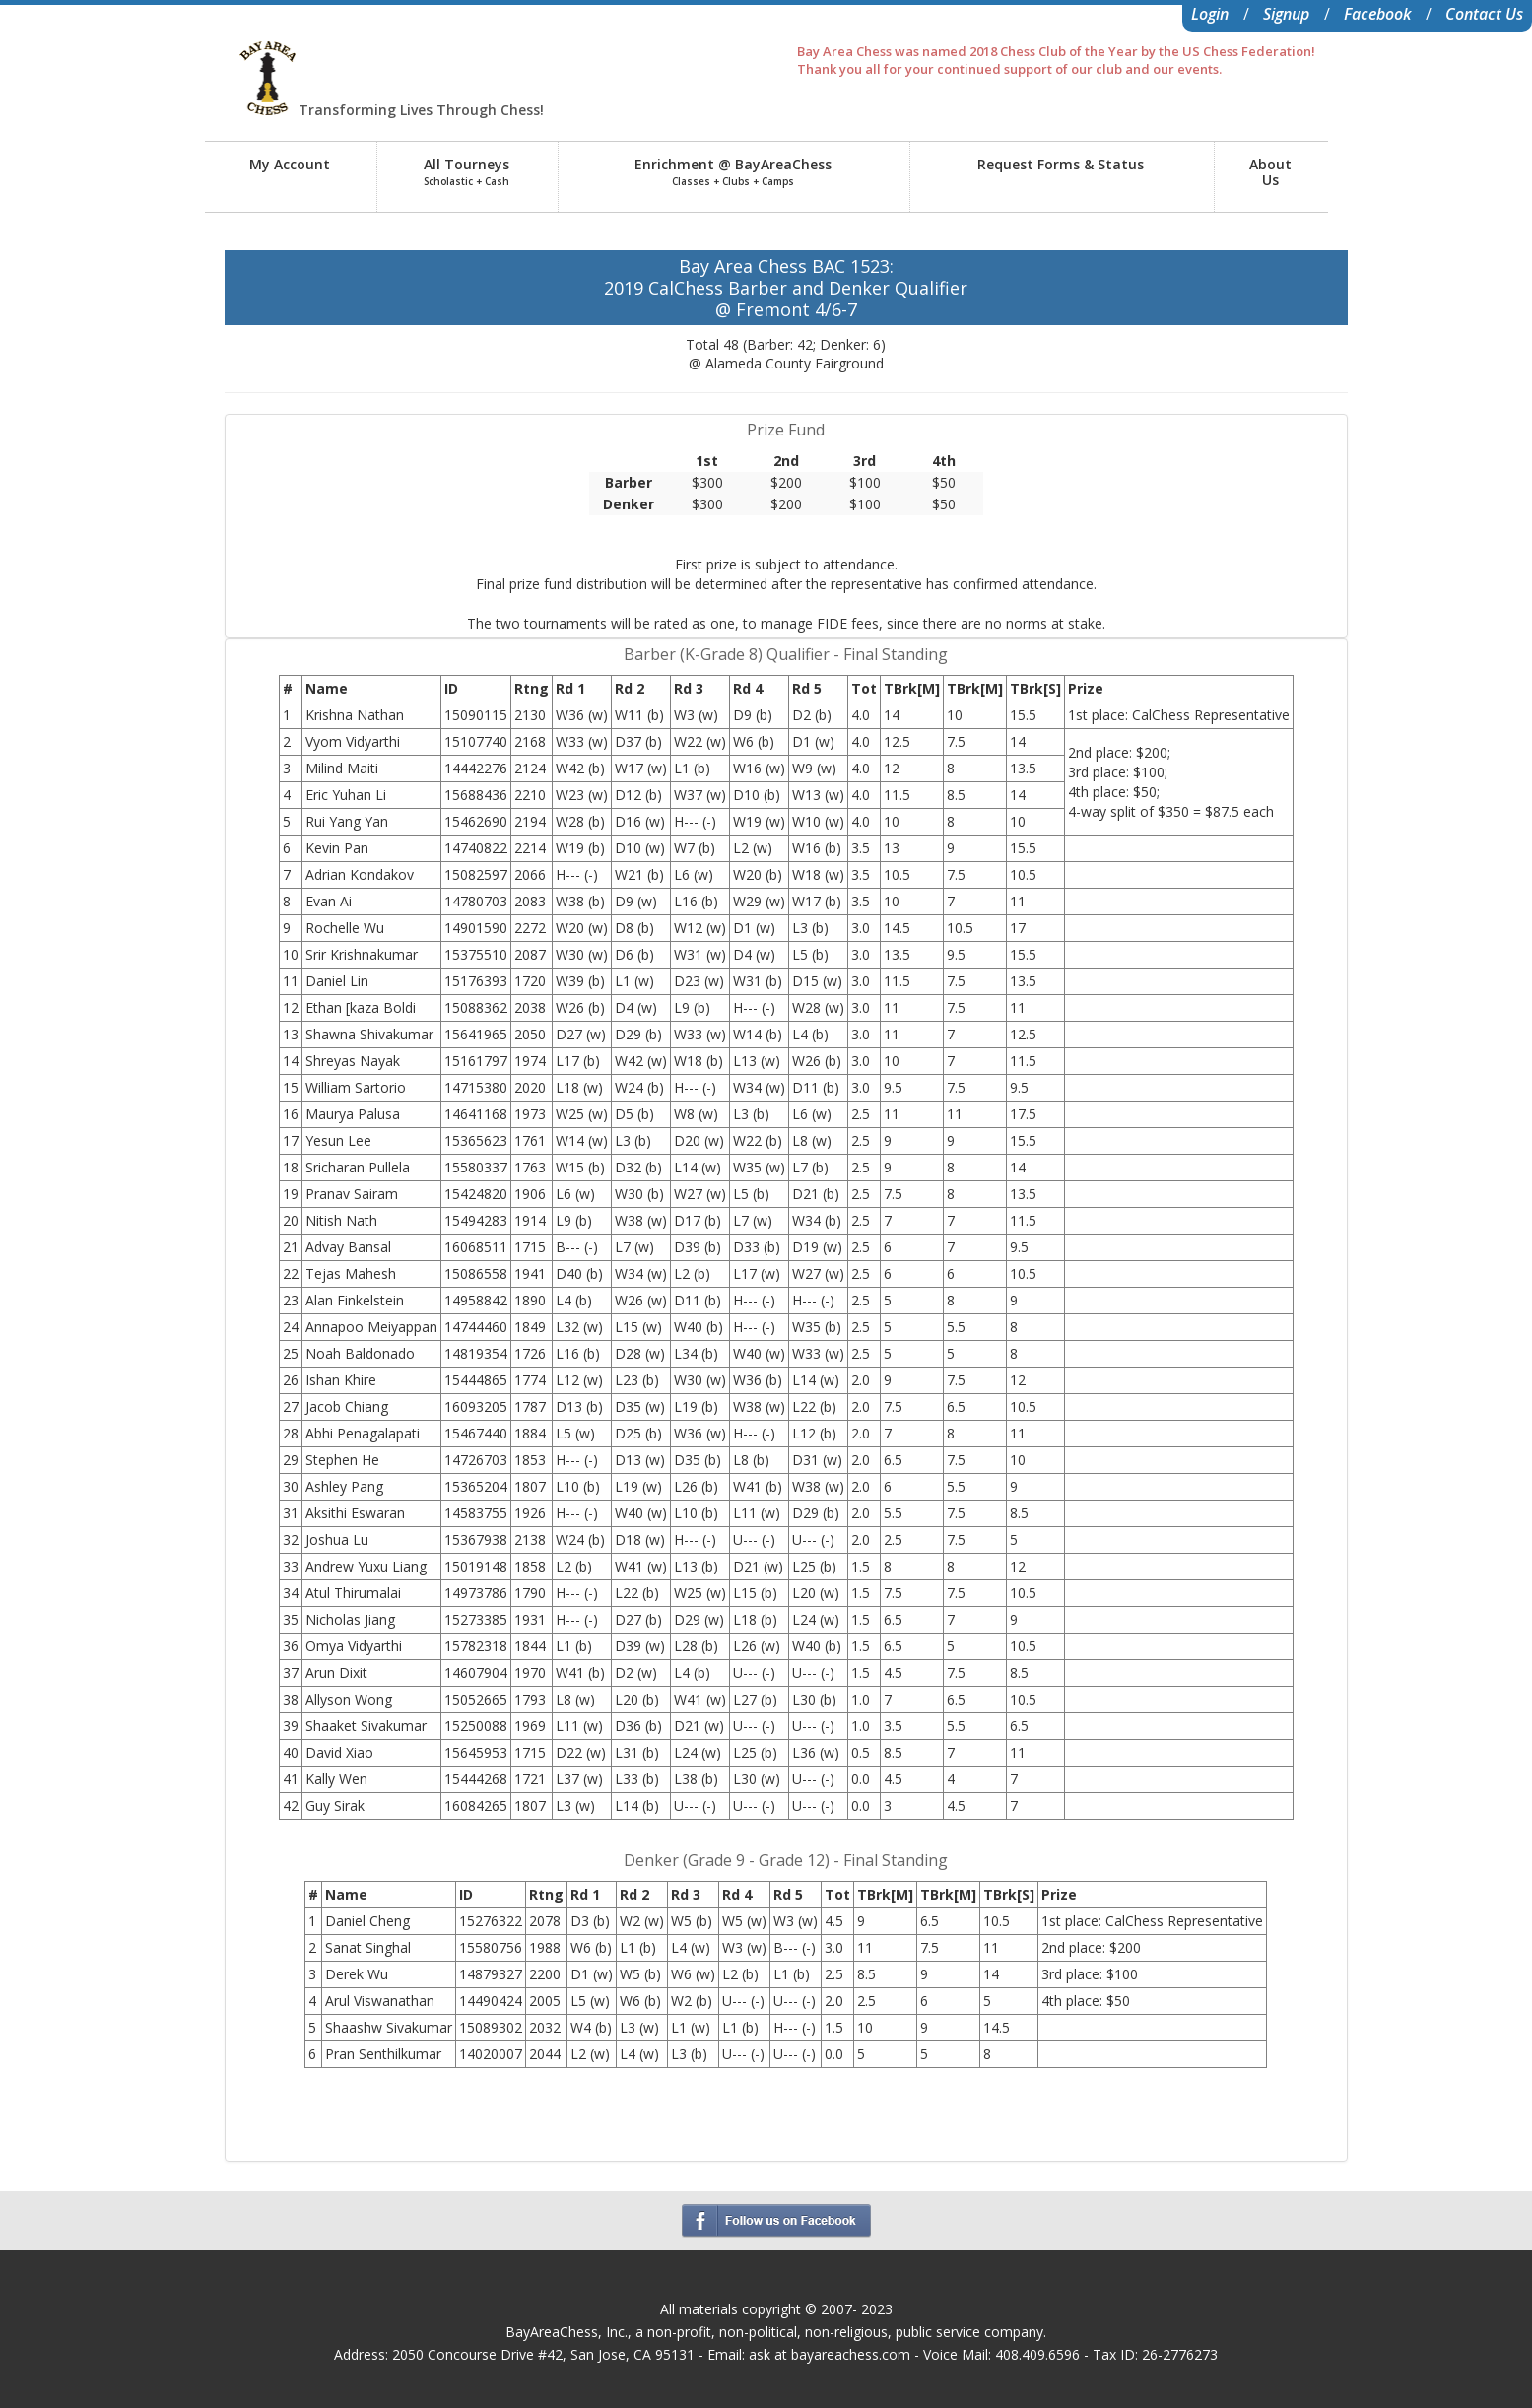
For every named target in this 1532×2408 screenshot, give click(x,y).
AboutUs (1270, 172)
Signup (1286, 14)
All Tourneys (466, 171)
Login (1210, 14)
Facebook (1377, 14)
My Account (289, 164)
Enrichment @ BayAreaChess (733, 171)
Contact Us (1484, 14)
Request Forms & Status (1060, 164)
